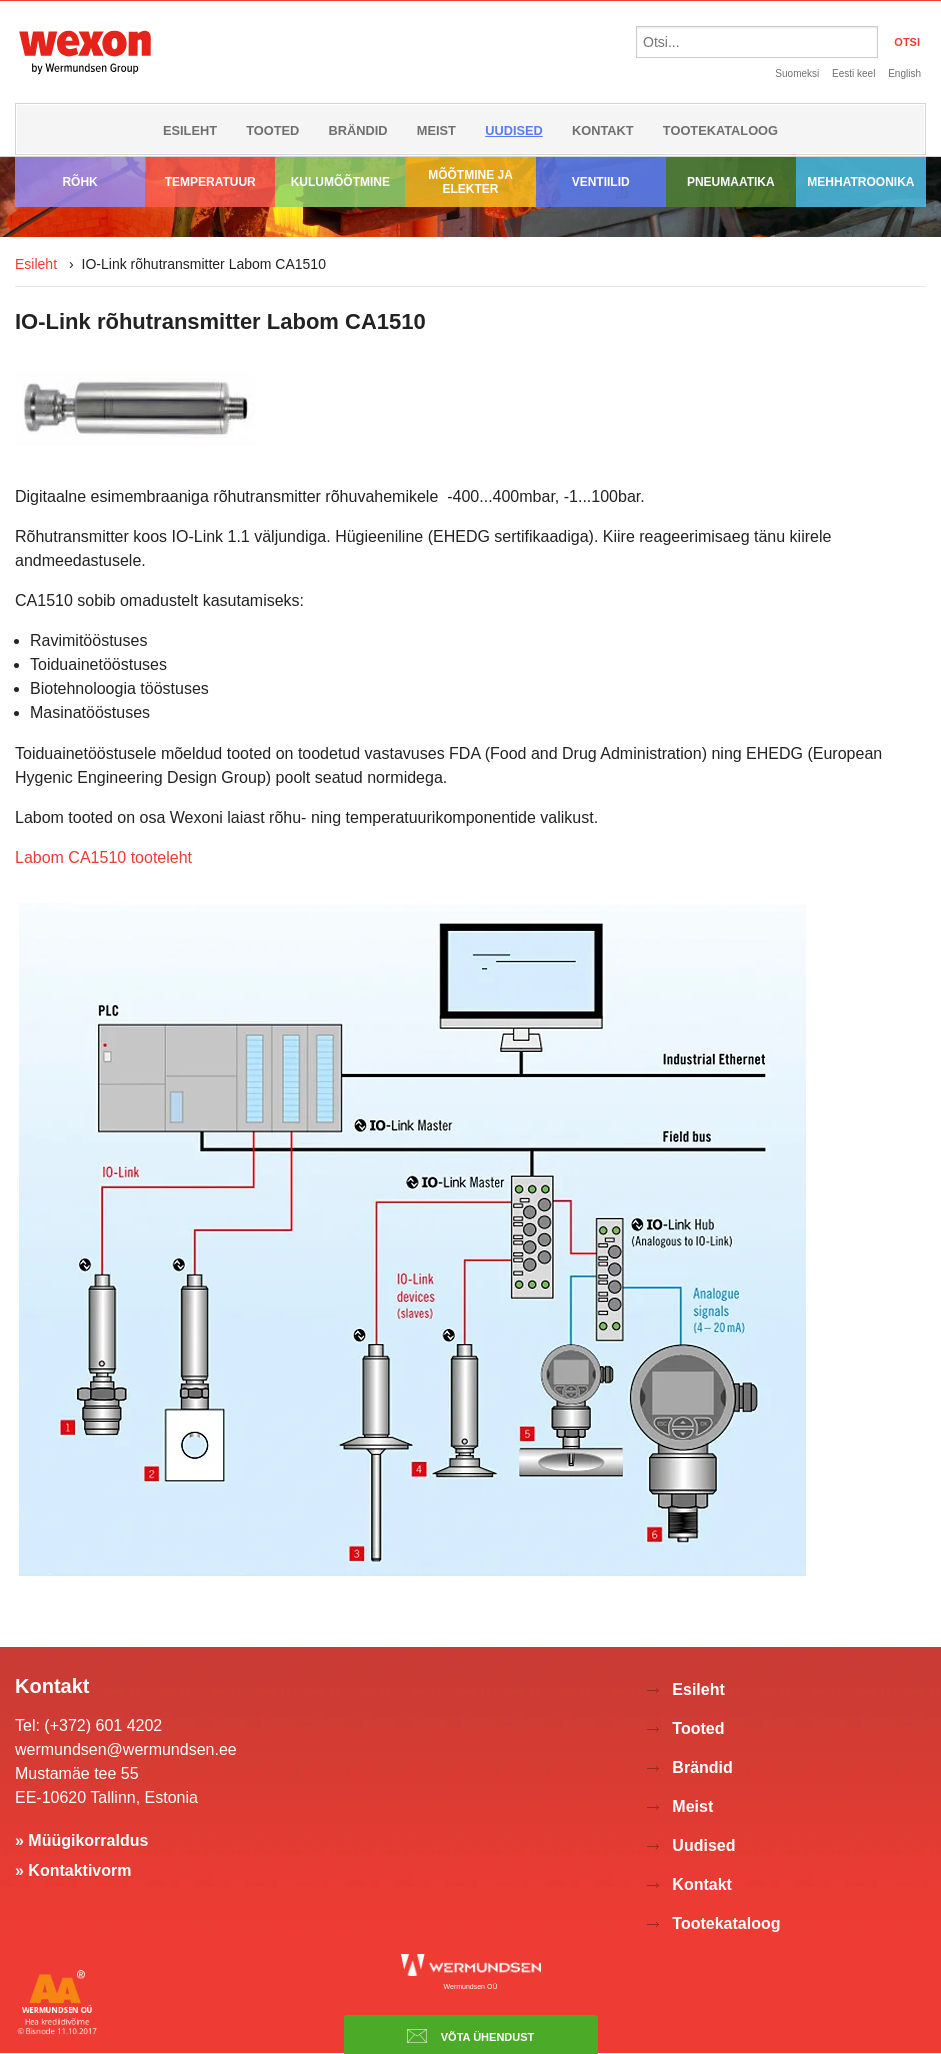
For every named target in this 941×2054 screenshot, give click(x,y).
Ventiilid (601, 182)
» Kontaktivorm (73, 1870)
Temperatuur (210, 182)
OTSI (907, 42)
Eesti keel (853, 73)
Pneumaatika (731, 182)
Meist (436, 130)
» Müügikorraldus (81, 1840)
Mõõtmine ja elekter (470, 182)
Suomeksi (797, 73)
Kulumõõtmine (340, 182)
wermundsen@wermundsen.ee (126, 1749)
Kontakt (603, 130)
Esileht (190, 130)
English (904, 73)
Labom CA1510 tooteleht (103, 857)
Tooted (272, 130)
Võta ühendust (471, 2036)
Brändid (358, 130)
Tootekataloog (720, 130)
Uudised (514, 130)
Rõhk (79, 182)
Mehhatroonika (860, 182)
